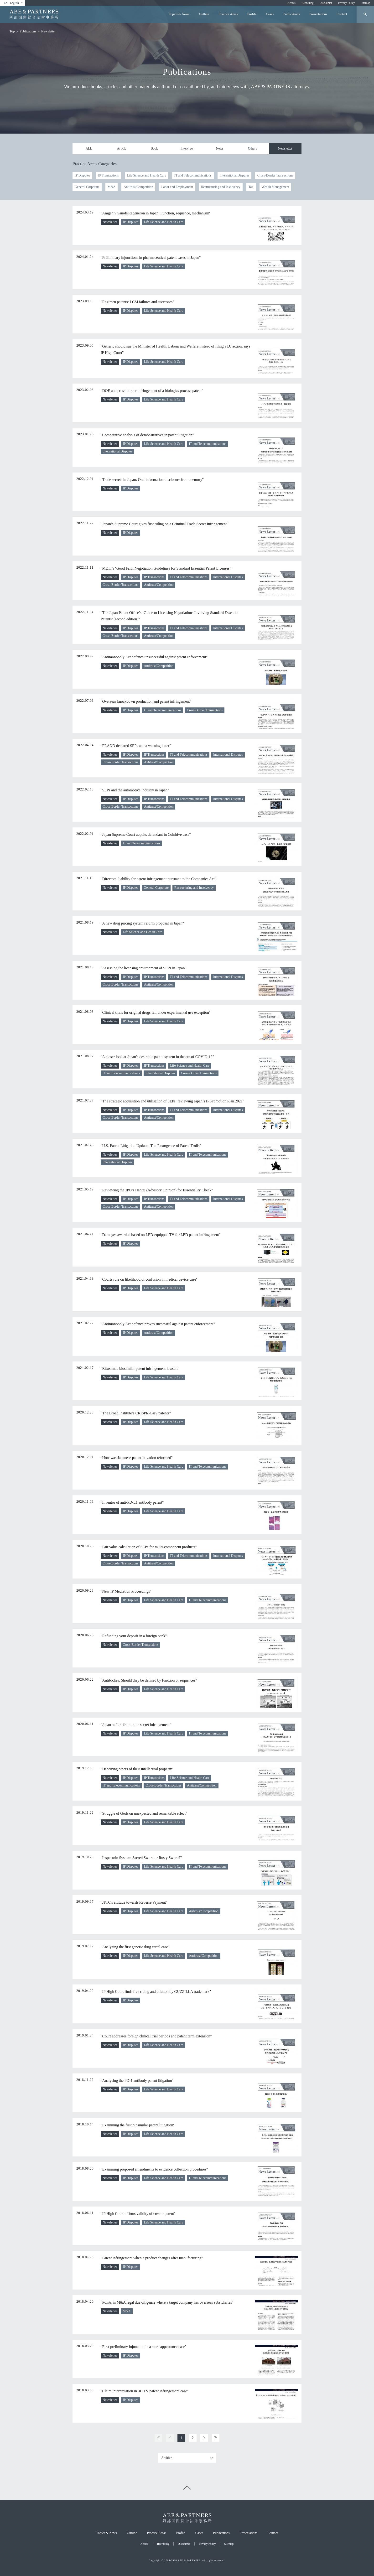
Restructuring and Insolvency (220, 187)
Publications (291, 14)
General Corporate (87, 187)
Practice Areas (228, 14)
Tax (251, 187)
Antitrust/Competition (138, 187)
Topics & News (179, 14)
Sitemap (365, 3)
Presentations (318, 14)
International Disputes (234, 175)
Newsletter (285, 148)
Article (121, 148)
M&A (111, 187)
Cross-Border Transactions (275, 175)
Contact (342, 14)
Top (12, 31)
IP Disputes (82, 175)
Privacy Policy (346, 3)
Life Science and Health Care (146, 175)
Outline (204, 14)
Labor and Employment (177, 187)
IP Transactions (108, 175)
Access (291, 3)
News (219, 148)
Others (252, 148)
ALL (89, 148)
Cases (270, 14)
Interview (187, 148)
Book (154, 148)
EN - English (13, 3)
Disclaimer (326, 3)
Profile (251, 14)
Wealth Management (275, 187)
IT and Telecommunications (192, 175)
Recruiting (307, 3)
